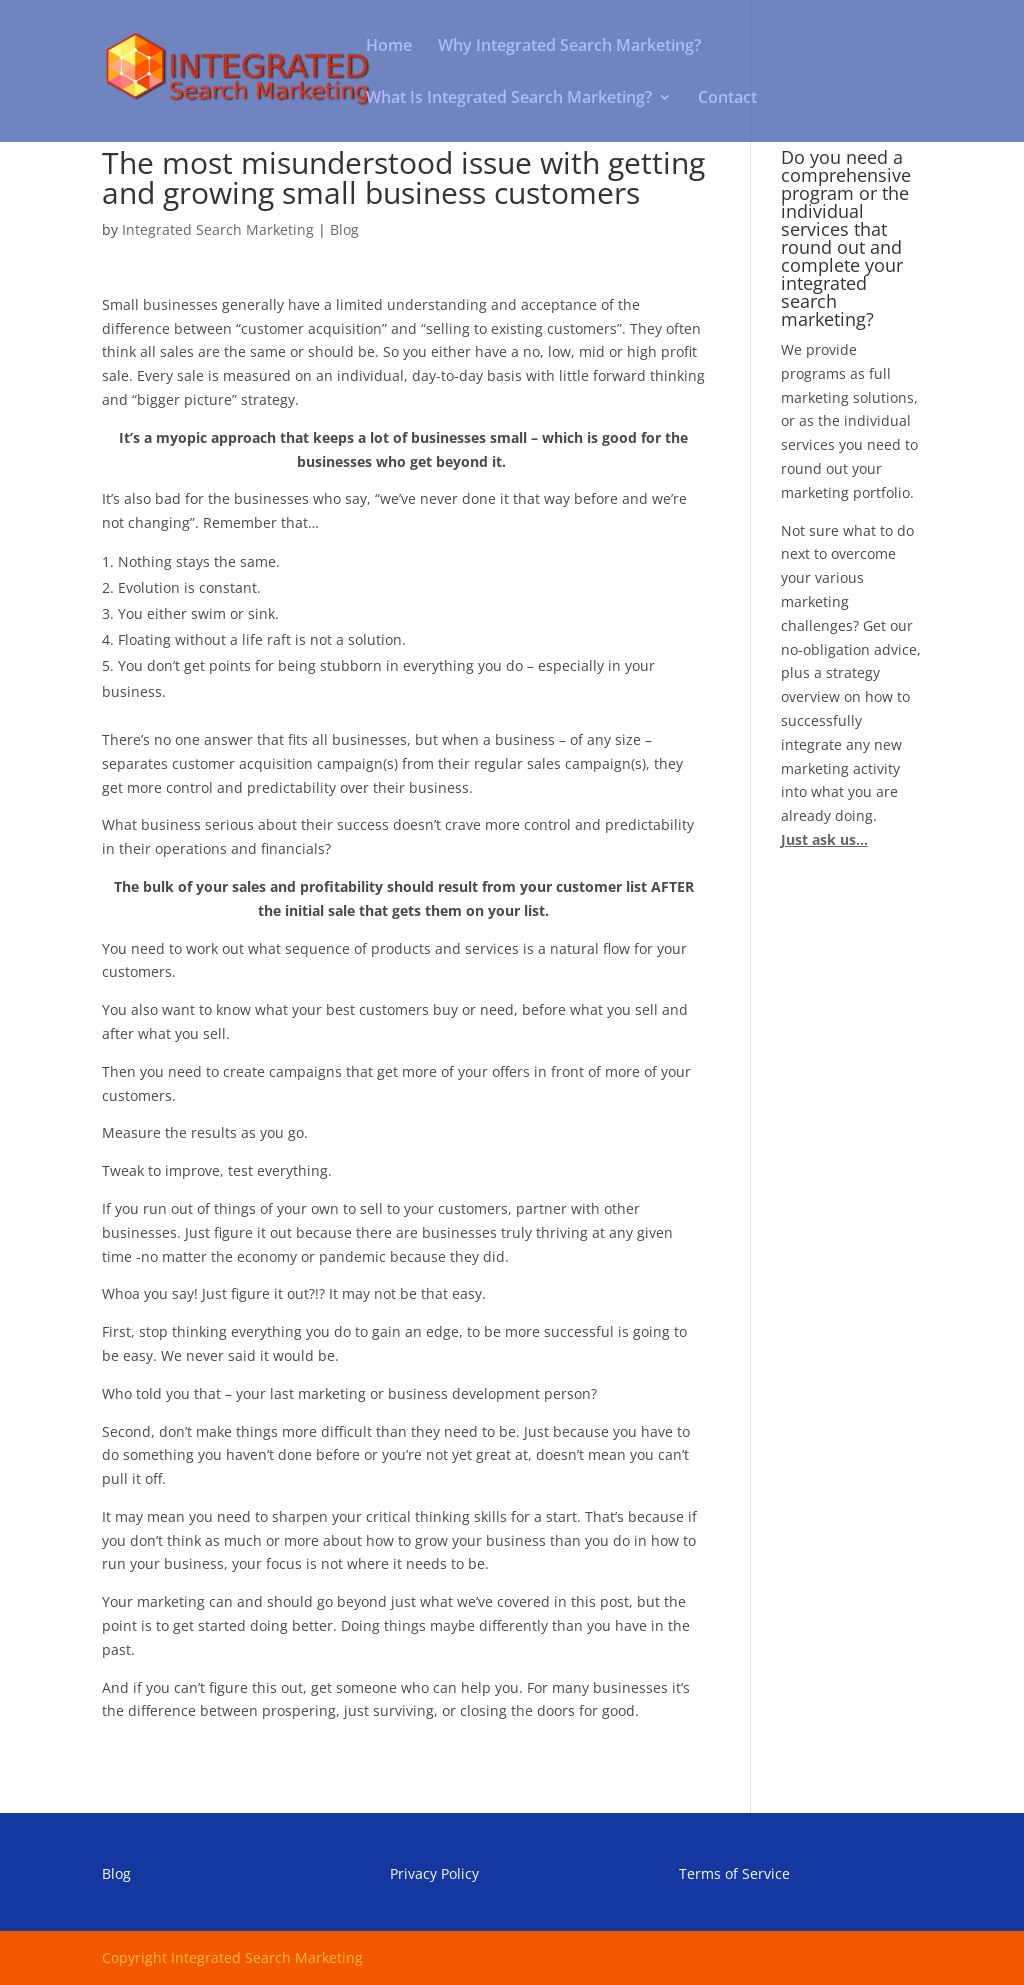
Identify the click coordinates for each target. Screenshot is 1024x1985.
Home (389, 47)
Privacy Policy (434, 1873)
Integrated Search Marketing (218, 229)
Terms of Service (734, 1873)
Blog (344, 229)
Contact (727, 99)
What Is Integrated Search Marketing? (509, 99)
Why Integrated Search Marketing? (569, 47)
